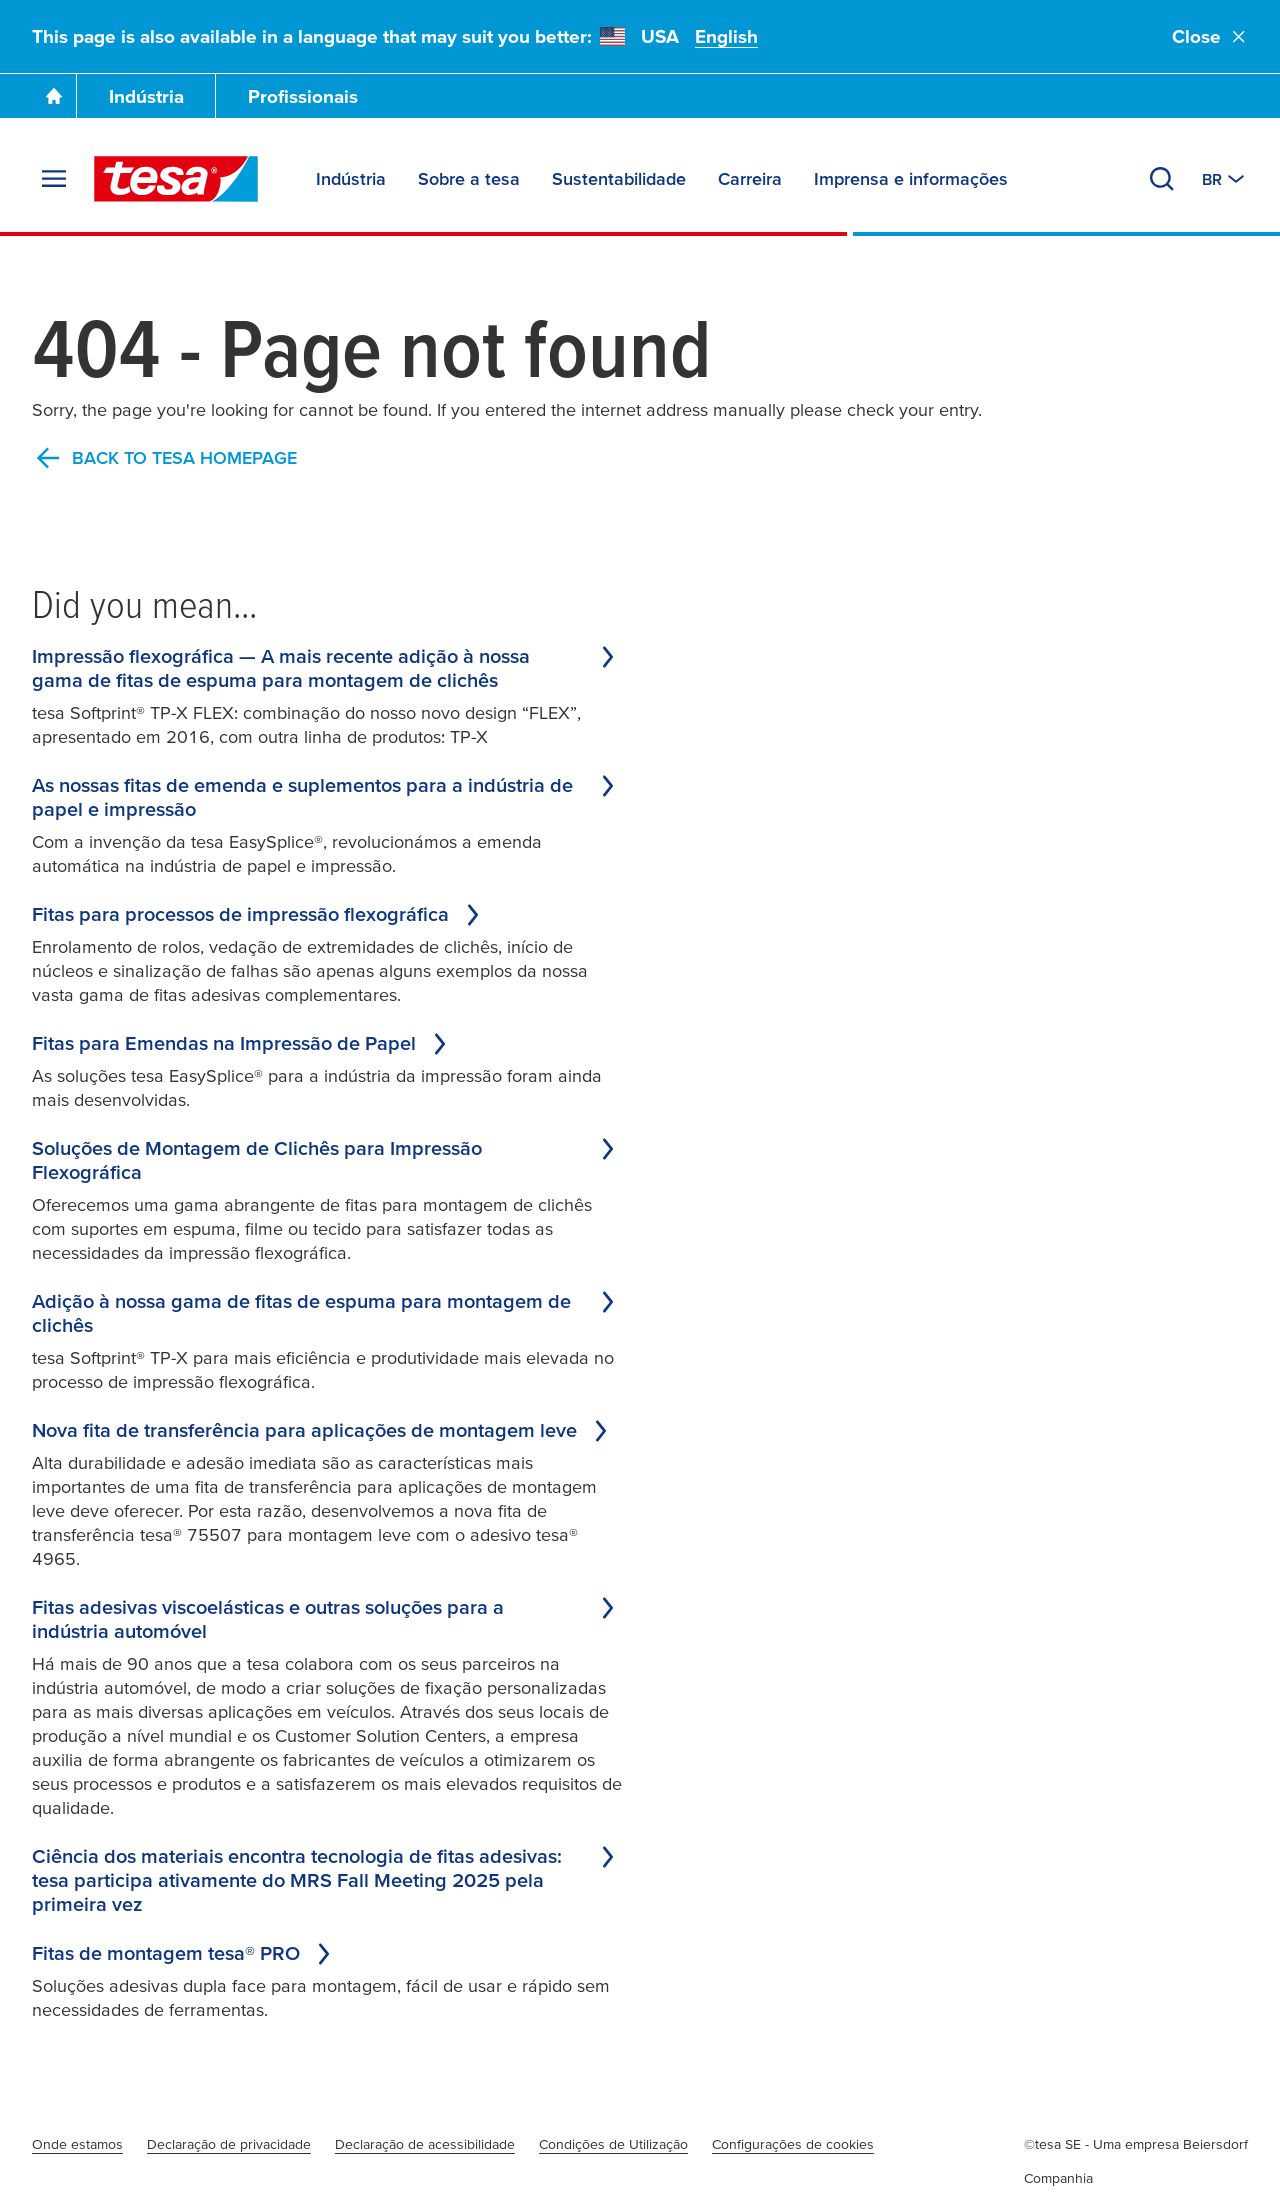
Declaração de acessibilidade (425, 2144)
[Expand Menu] (54, 179)
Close (1210, 36)
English (726, 36)
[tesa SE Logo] (176, 179)
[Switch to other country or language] (1225, 179)
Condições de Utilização (613, 2144)
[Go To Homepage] (54, 96)
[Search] (1162, 179)
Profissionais (303, 96)
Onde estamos (77, 2144)
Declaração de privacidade (229, 2144)
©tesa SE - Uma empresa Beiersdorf (1136, 2144)
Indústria (146, 96)
